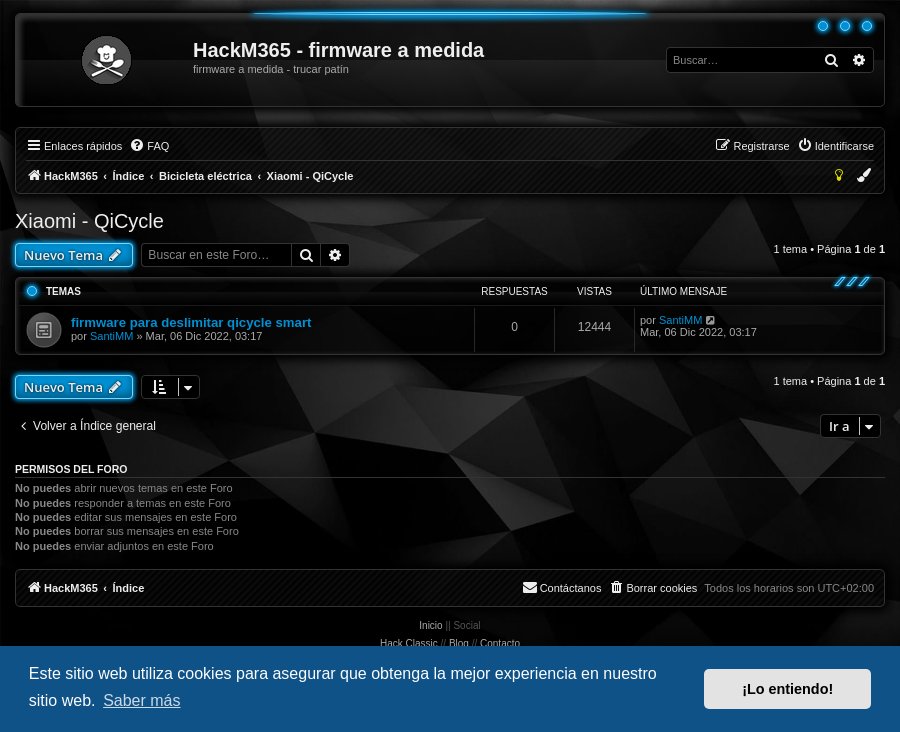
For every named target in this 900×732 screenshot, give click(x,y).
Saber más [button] (141, 700)
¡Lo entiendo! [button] (787, 689)
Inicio (430, 625)
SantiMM (111, 336)
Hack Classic (409, 643)
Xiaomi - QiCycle (89, 221)
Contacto (500, 643)
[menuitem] (149, 146)
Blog (459, 643)
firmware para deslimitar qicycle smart (191, 322)
